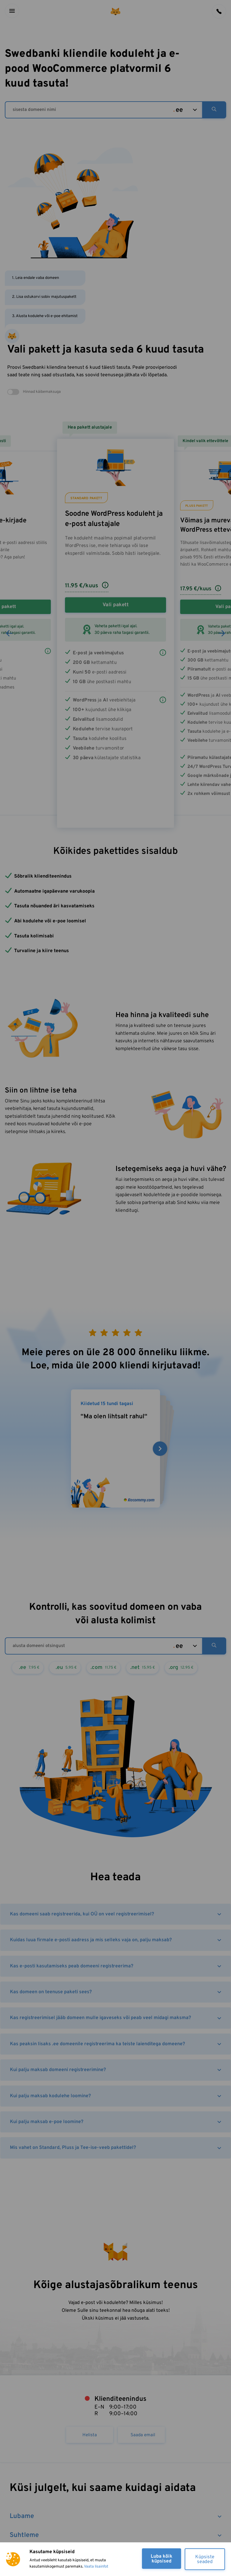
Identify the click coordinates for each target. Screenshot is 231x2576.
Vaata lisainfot (96, 2566)
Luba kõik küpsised (161, 2558)
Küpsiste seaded (204, 2559)
